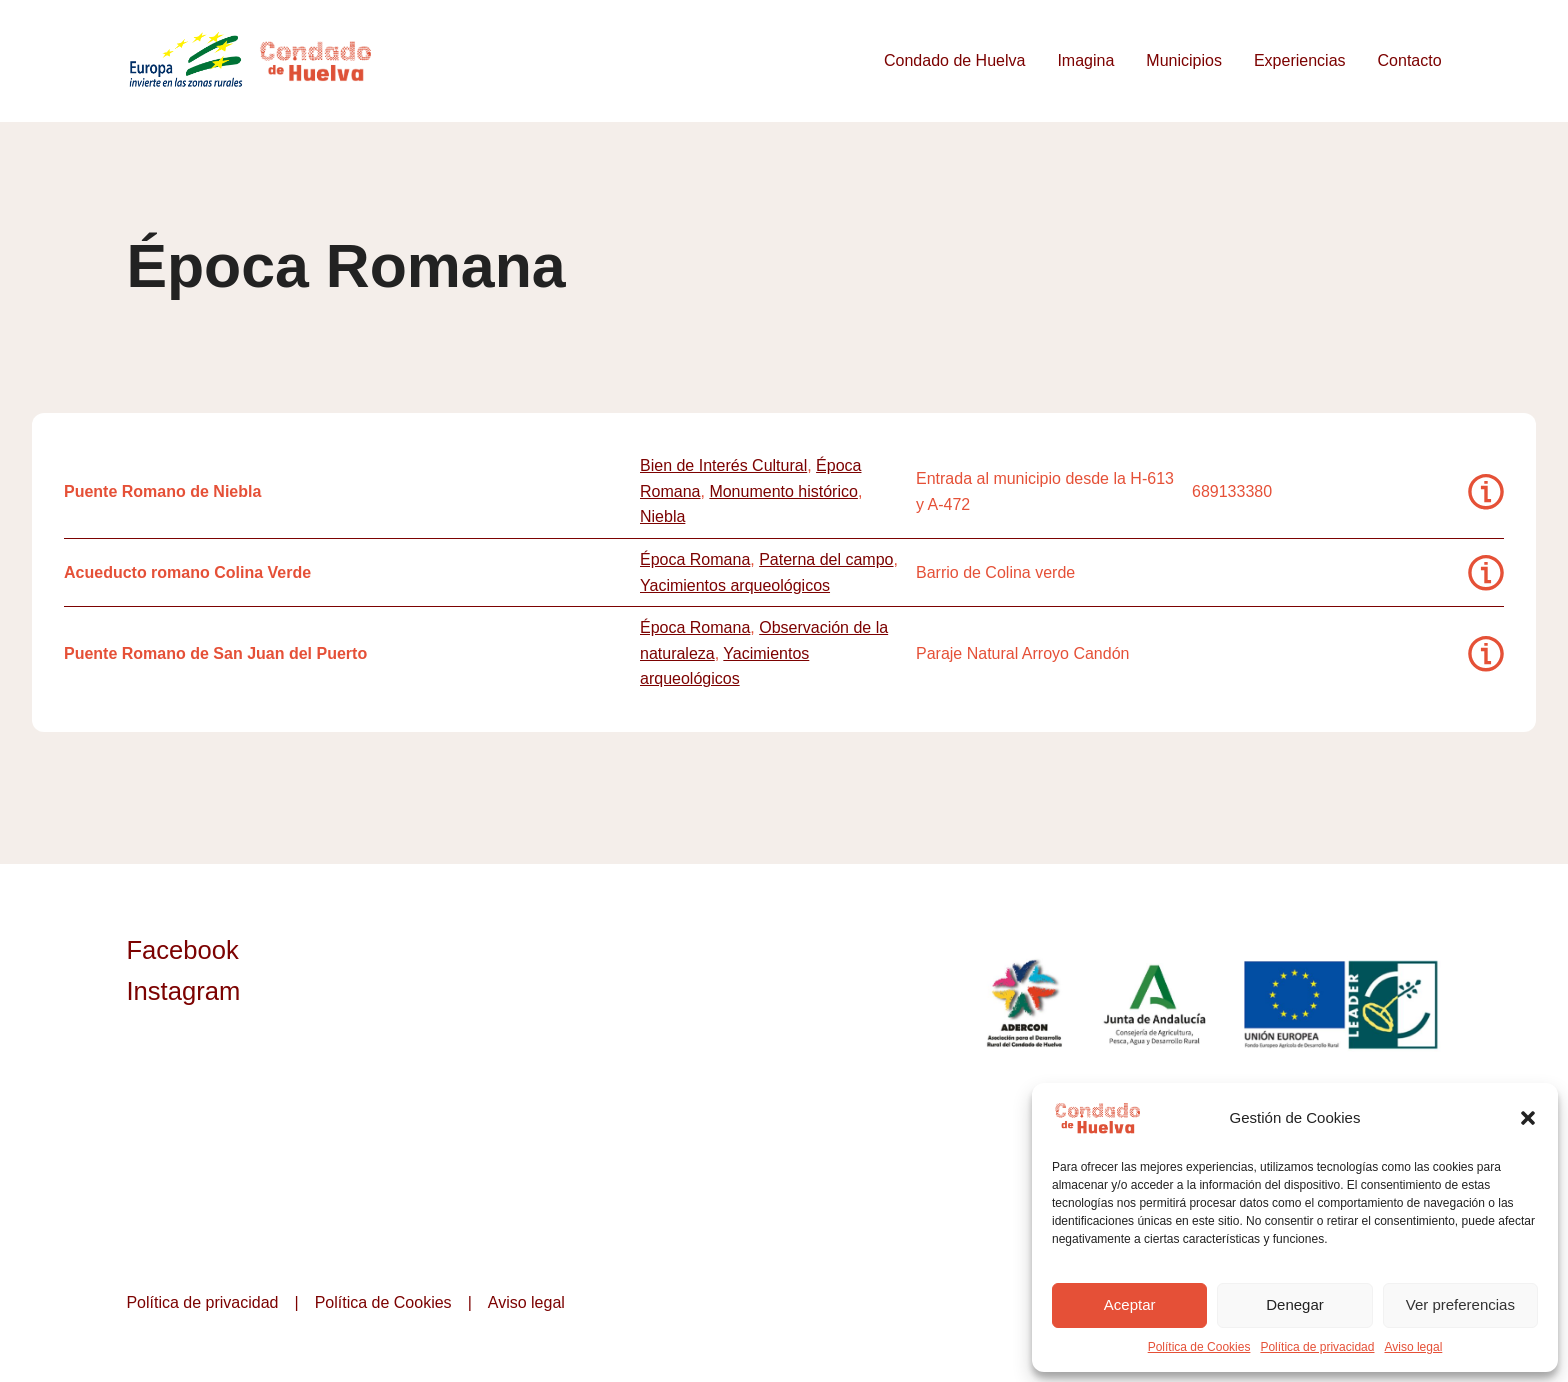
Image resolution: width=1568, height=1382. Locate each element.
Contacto (1410, 60)
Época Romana (695, 559)
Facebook (182, 950)
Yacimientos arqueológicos (735, 585)
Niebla (662, 516)
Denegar (1295, 1304)
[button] (1528, 1118)
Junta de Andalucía (1156, 1004)
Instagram (183, 991)
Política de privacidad (1317, 1347)
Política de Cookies (1199, 1347)
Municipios (1184, 60)
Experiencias (1300, 60)
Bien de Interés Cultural (723, 465)
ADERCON (1023, 1004)
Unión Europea (1343, 1004)
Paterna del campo (826, 559)
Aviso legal (1413, 1347)
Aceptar (1130, 1304)
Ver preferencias (1460, 1304)
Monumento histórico (783, 491)
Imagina (1085, 60)
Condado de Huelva (954, 60)
